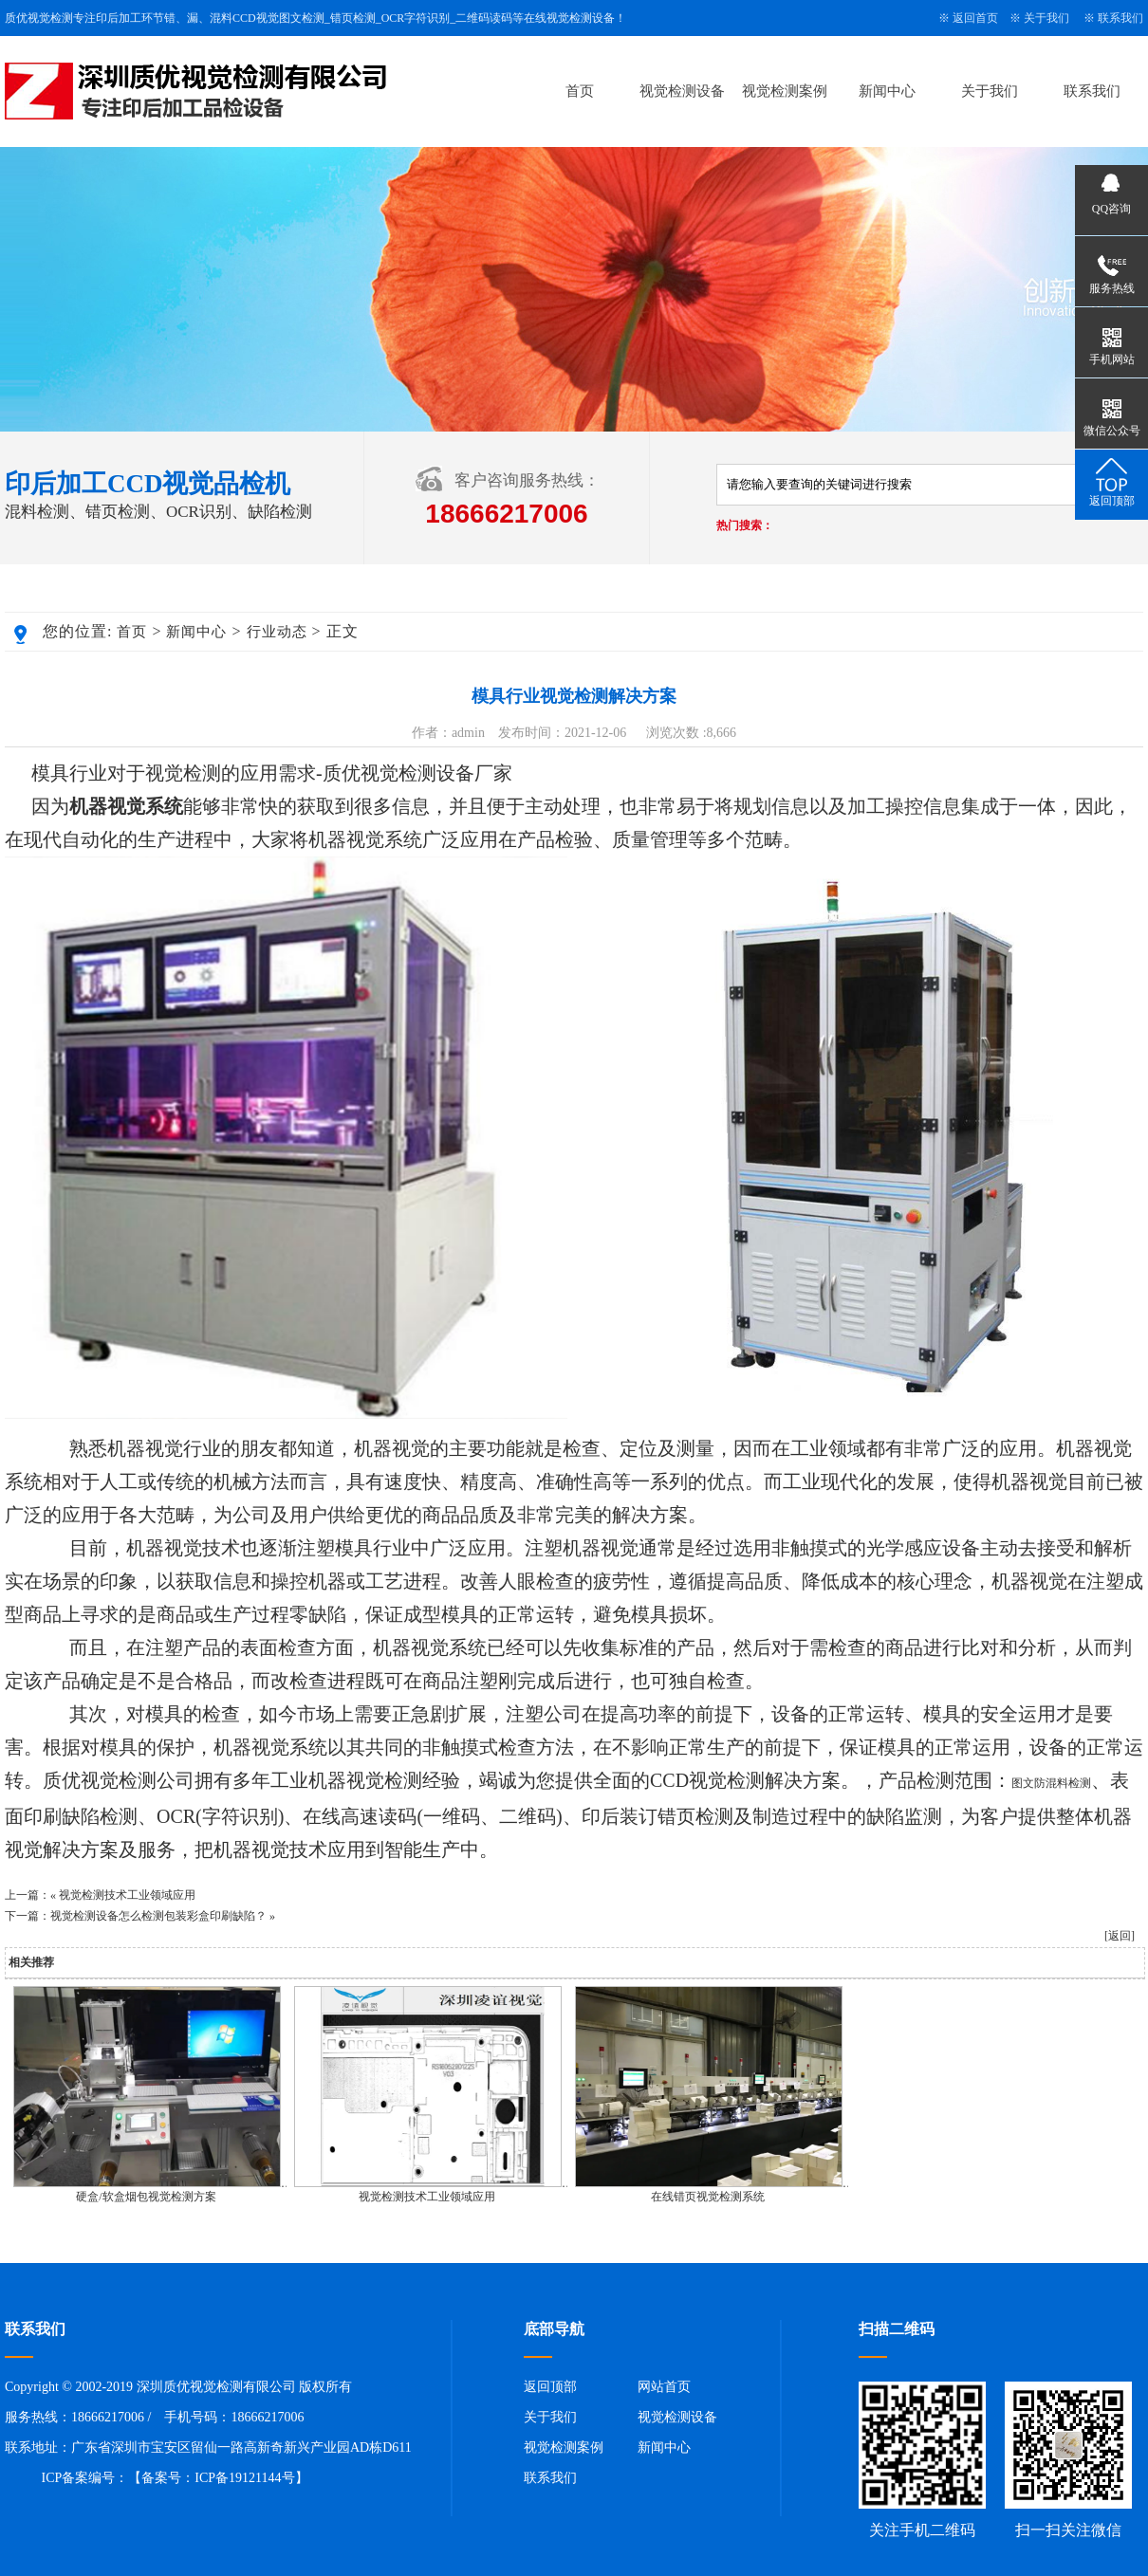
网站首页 (664, 2387)
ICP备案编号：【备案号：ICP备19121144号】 (175, 2478)
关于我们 (1046, 18)
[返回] (1119, 1935)
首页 (579, 91)
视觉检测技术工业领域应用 (127, 1895)
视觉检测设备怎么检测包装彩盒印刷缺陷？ (158, 1916)
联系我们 (1120, 18)
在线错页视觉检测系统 (708, 2196)
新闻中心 (887, 91)
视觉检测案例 (784, 91)
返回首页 (975, 18)
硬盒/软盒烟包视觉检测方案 (145, 2196)
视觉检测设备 (682, 91)
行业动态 (277, 631)
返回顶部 (550, 2387)
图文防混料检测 (1051, 1783)
